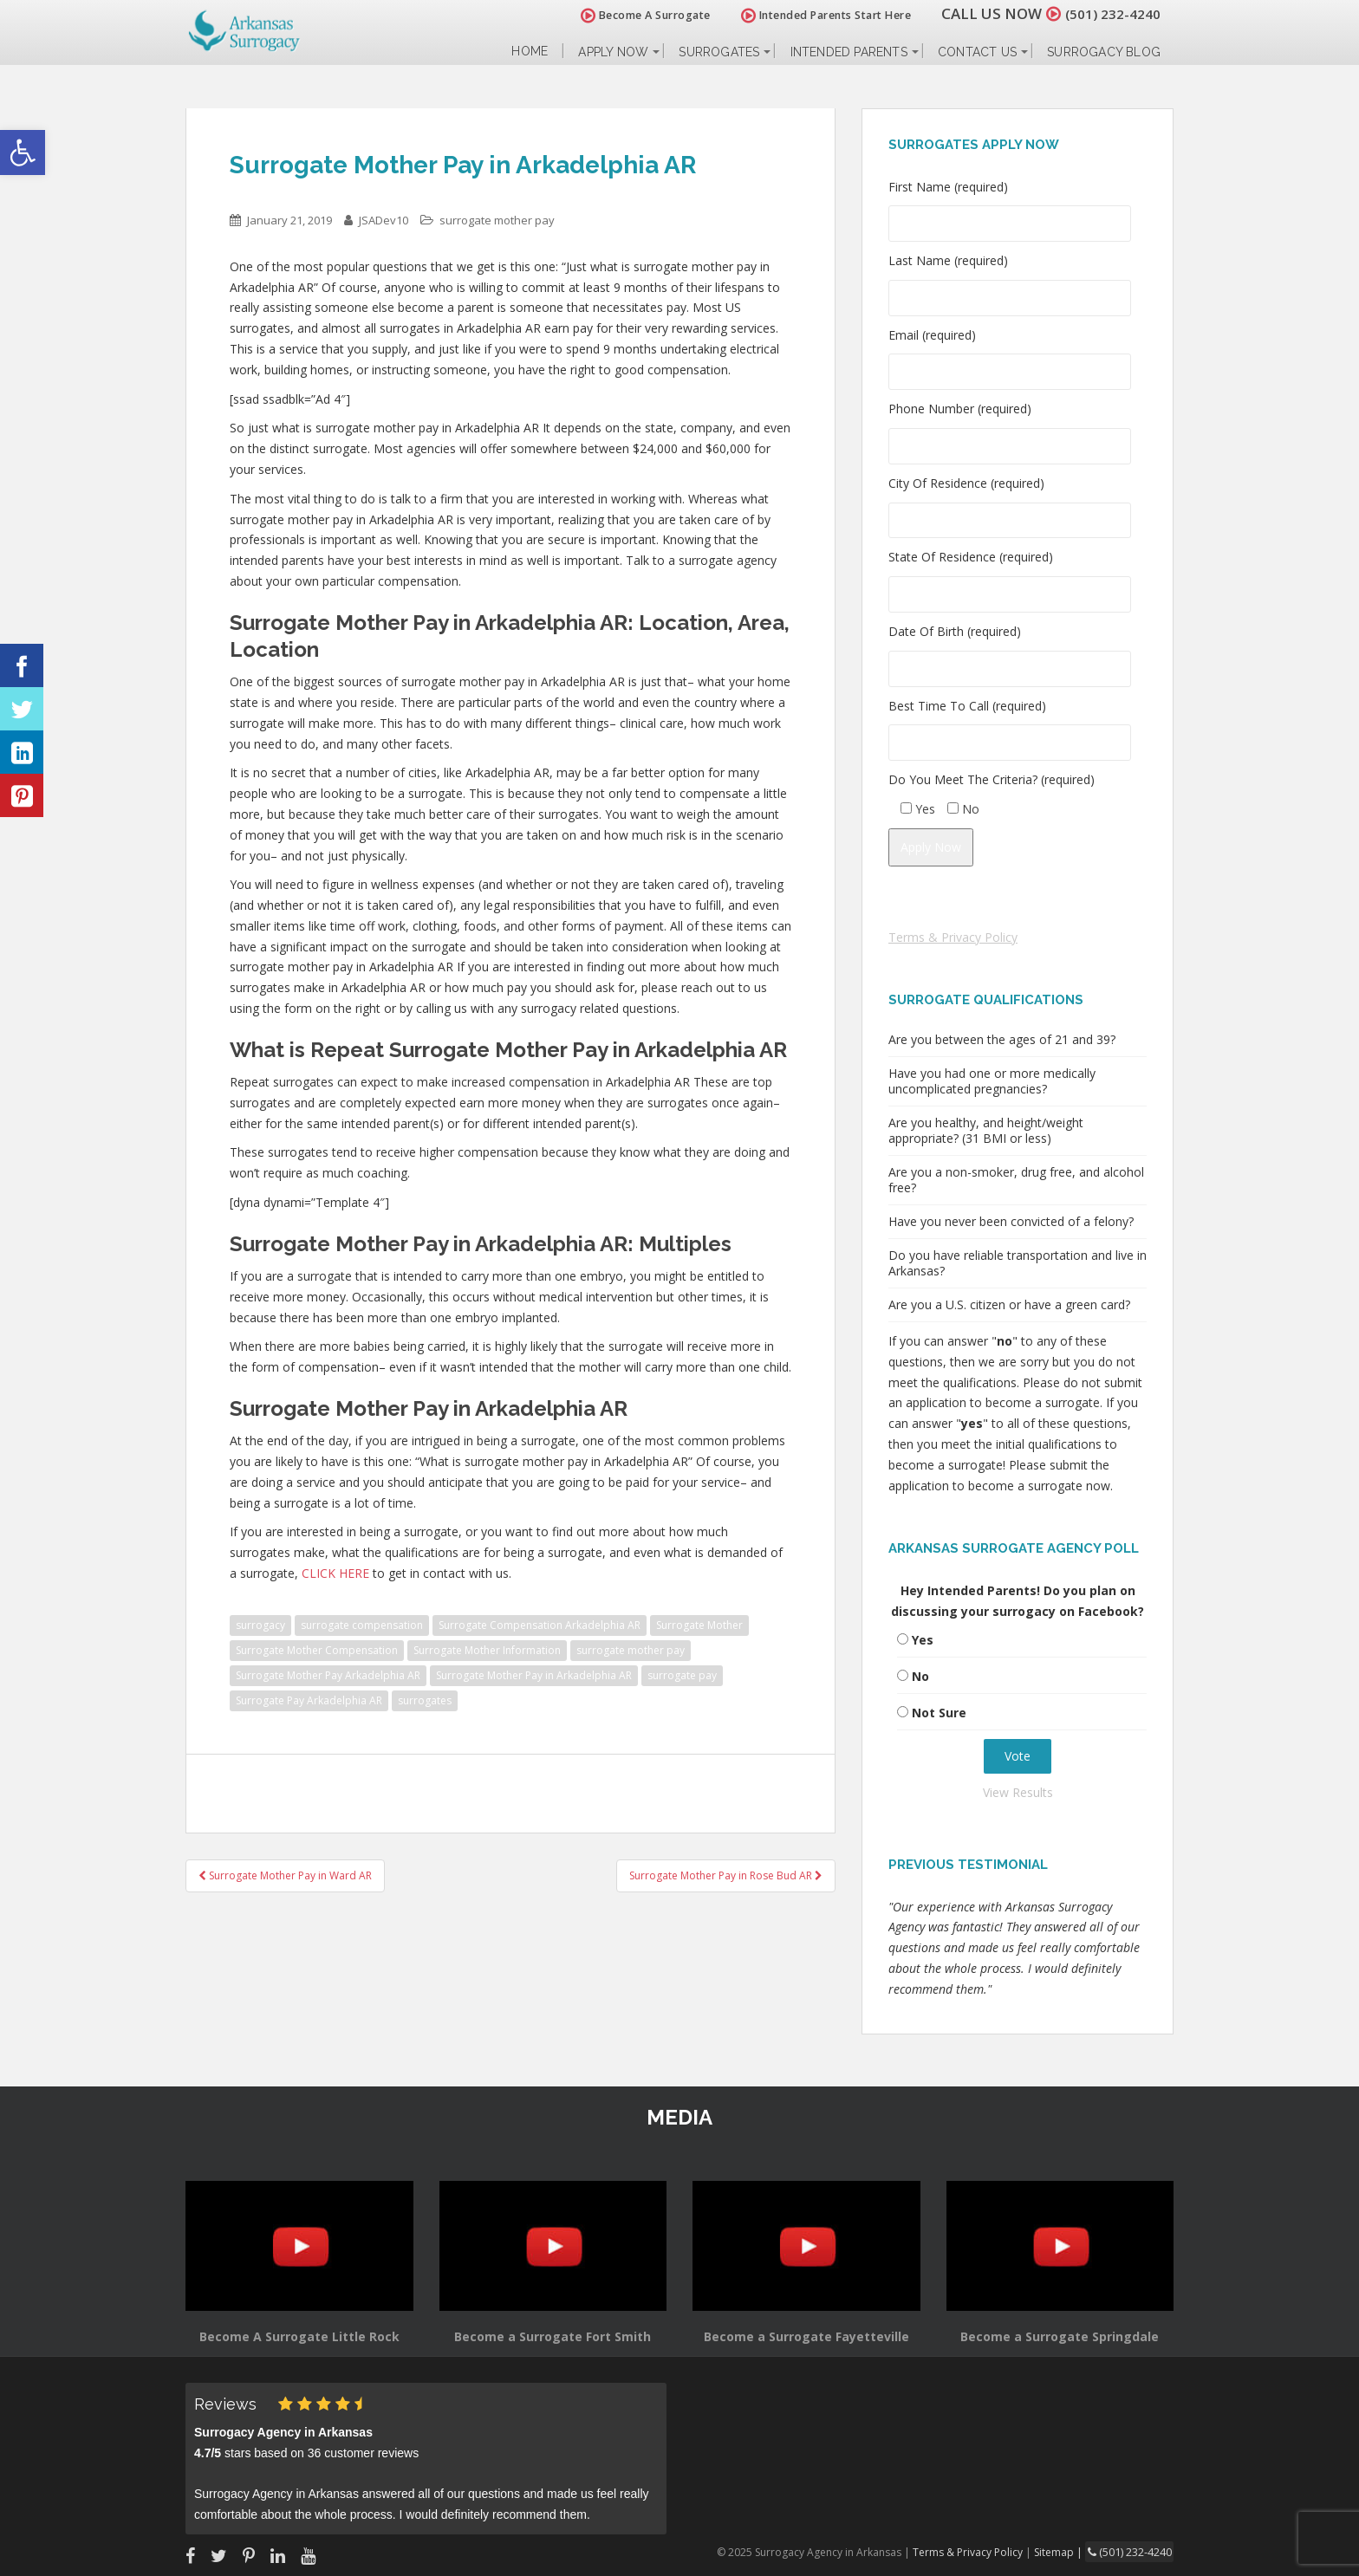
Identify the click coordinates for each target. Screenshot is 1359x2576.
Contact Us (977, 52)
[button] (22, 152)
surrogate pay (682, 1675)
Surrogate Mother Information (487, 1650)
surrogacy (260, 1625)
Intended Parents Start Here (816, 15)
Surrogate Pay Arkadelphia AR (309, 1700)
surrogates (425, 1700)
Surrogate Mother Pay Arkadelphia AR (328, 1675)
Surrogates (719, 52)
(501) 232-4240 (1108, 13)
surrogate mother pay (497, 220)
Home (529, 51)
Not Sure (939, 1712)
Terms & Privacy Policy (953, 937)
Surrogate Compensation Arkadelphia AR (539, 1625)
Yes (922, 1640)
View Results (1018, 1792)
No (920, 1676)
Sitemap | (1064, 2551)
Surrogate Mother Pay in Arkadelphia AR (534, 1675)
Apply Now (613, 52)
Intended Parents (848, 52)
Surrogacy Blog (1104, 52)
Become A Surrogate (635, 15)
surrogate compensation (362, 1625)
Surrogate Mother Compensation (317, 1650)
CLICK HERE (335, 1573)
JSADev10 (383, 220)
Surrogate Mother (699, 1625)
